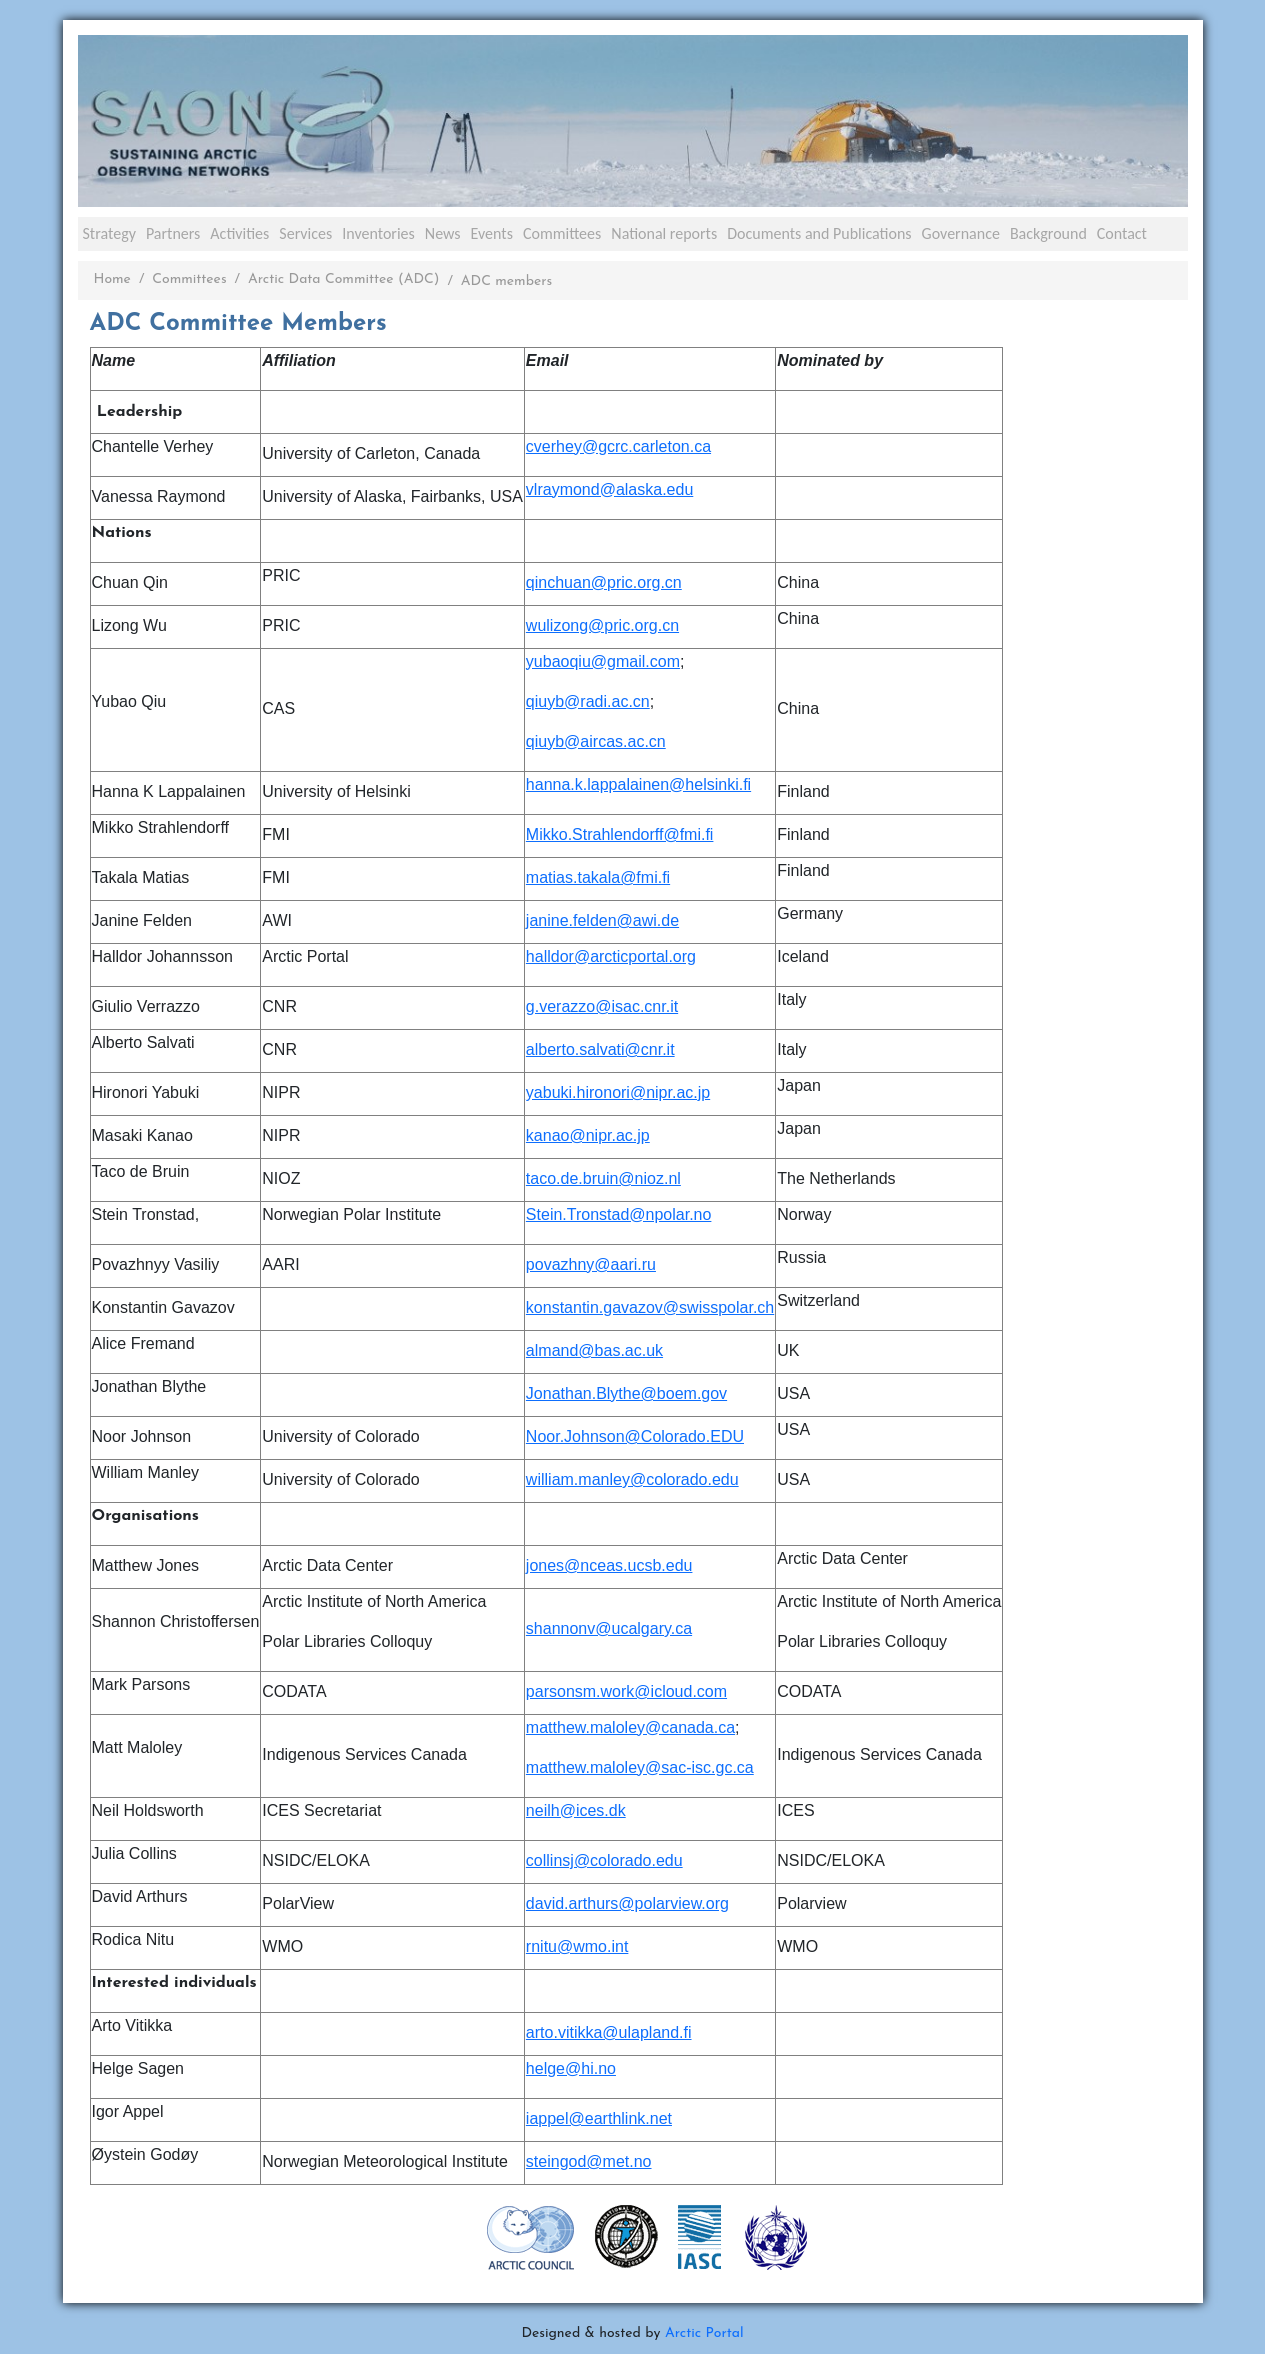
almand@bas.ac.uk (594, 1350)
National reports (664, 233)
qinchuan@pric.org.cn (604, 582)
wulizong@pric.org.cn (602, 625)
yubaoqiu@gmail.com (603, 661)
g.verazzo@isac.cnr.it (602, 1006)
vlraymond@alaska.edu (609, 489)
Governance (961, 233)
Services (305, 233)
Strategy (109, 233)
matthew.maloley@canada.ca (630, 1727)
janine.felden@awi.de (602, 920)
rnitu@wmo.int (577, 1946)
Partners (173, 233)
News (443, 233)
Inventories (378, 233)
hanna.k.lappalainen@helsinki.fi (638, 784)
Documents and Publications (819, 233)
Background (1048, 233)
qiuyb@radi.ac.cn (588, 701)
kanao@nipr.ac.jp (588, 1135)
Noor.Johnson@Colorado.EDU (635, 1436)
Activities (239, 233)
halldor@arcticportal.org (611, 956)
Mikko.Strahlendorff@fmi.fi (620, 834)
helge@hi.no (571, 2068)
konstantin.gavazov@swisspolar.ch (650, 1307)
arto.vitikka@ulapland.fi (609, 2032)
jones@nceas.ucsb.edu (609, 1565)
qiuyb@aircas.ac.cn (596, 741)
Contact (1122, 233)
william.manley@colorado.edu (632, 1479)
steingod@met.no (589, 2161)
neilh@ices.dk (576, 1810)
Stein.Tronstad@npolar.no (619, 1214)
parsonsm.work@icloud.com (626, 1691)
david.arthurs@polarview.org (627, 1903)
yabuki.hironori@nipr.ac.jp (618, 1092)
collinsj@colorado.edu (604, 1860)
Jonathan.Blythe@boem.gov (626, 1393)
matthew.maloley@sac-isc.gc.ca (640, 1767)
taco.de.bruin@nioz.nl (603, 1178)
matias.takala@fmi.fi (598, 877)
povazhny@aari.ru (591, 1264)
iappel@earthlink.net (599, 2118)
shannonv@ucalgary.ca (609, 1628)
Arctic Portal (704, 2333)
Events (492, 233)
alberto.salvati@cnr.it (600, 1049)
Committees (562, 233)
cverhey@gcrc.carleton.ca (618, 446)
